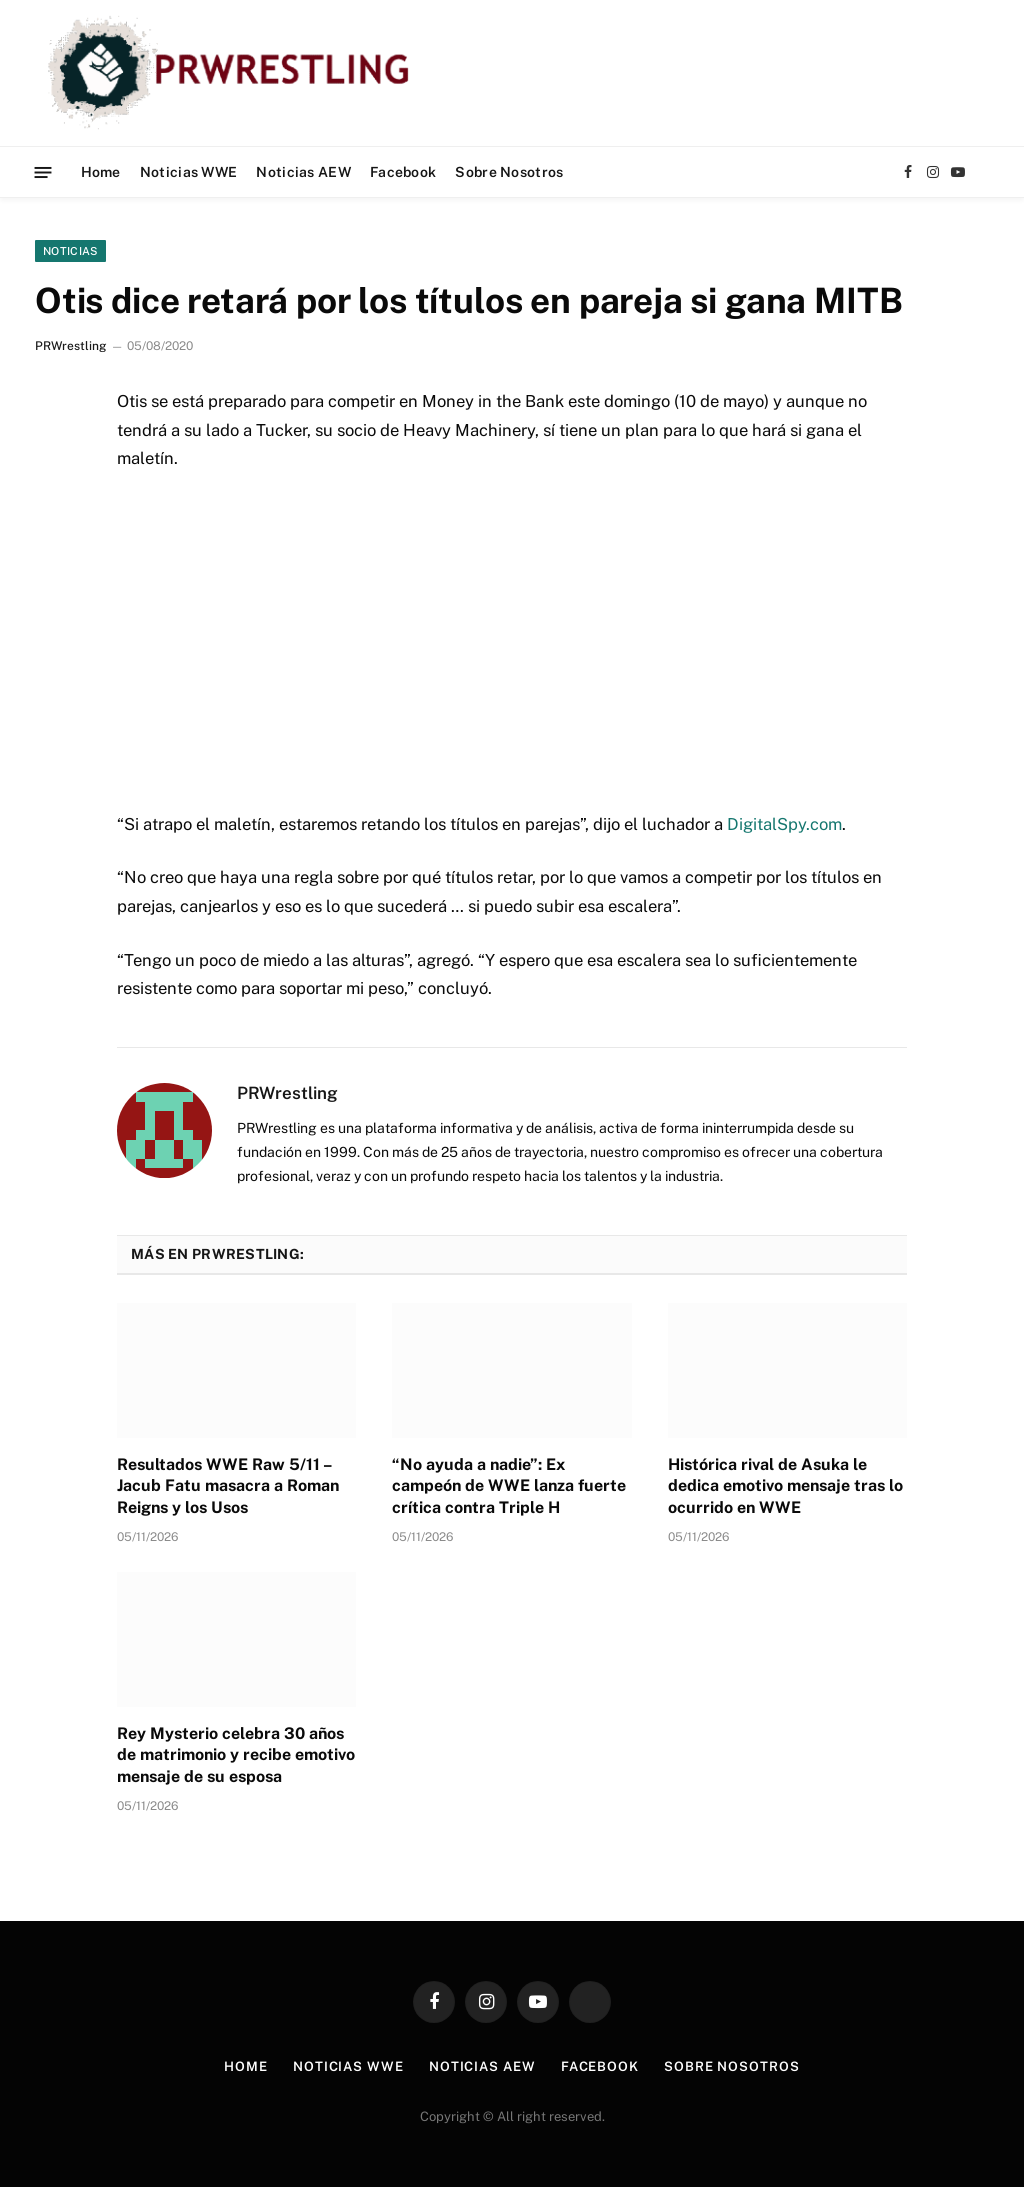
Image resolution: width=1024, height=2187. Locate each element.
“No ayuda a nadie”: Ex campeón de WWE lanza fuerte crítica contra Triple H (509, 1486)
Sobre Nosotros (509, 172)
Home (101, 172)
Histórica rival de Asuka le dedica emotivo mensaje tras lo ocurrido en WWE (785, 1486)
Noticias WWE (188, 172)
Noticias (70, 251)
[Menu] (43, 171)
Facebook (403, 172)
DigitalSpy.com (784, 824)
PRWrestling (70, 346)
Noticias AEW (303, 172)
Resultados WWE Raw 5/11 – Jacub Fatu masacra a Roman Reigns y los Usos (228, 1486)
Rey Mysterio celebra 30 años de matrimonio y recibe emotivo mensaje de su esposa (236, 1755)
